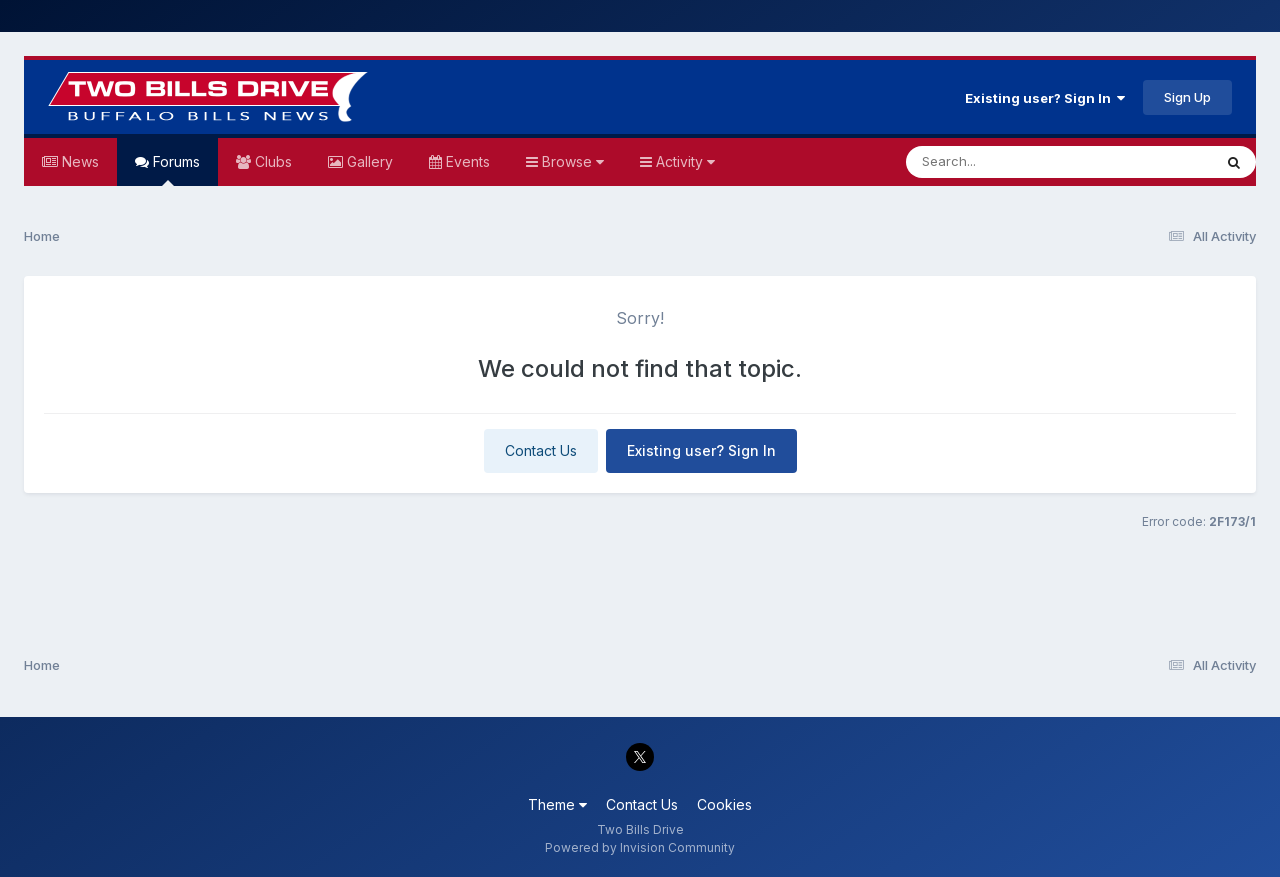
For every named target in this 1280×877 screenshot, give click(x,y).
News (78, 161)
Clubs (271, 161)
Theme (557, 804)
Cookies (724, 804)
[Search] (1004, 162)
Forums (174, 169)
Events (466, 161)
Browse (571, 161)
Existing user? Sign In (1045, 98)
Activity (683, 161)
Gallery (368, 161)
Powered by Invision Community (640, 847)
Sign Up (1187, 97)
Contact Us (541, 450)
